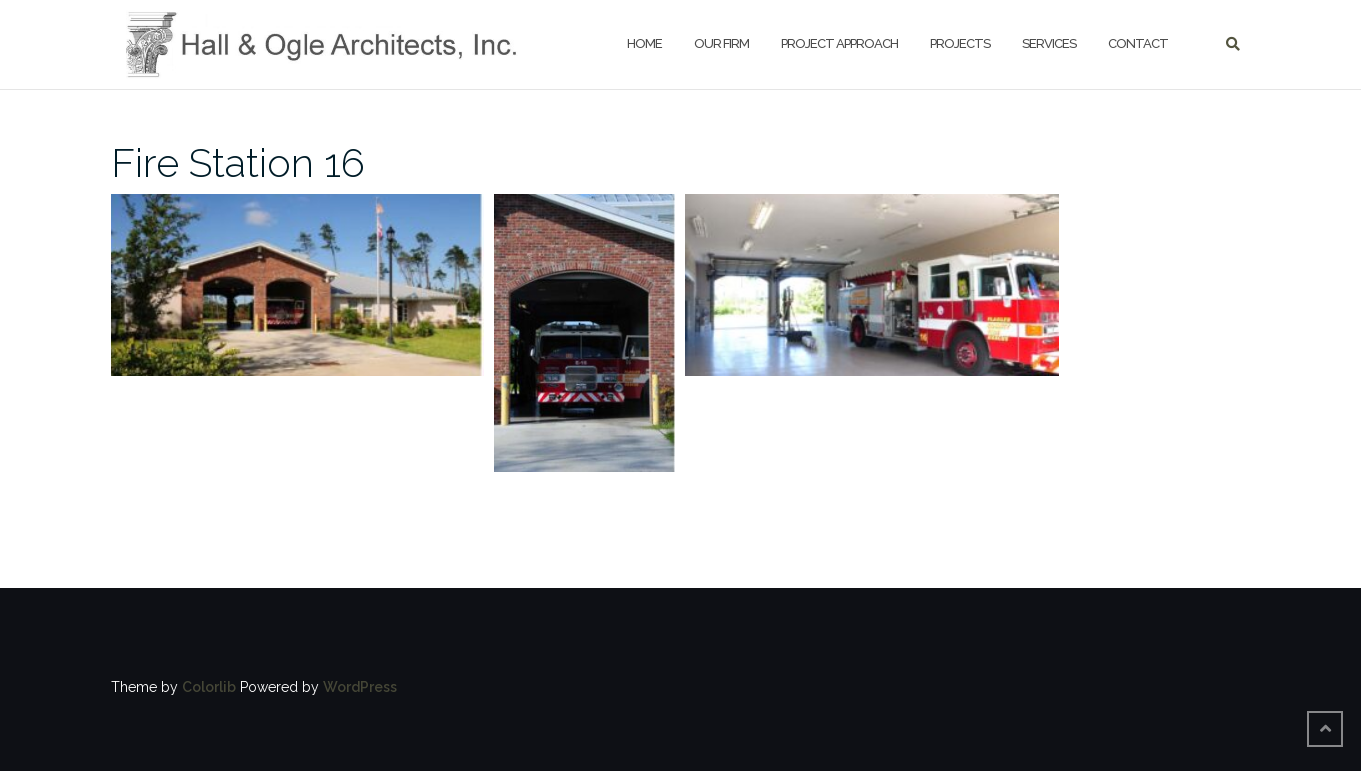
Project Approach (839, 43)
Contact (1138, 43)
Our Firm (721, 43)
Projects (960, 43)
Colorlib (209, 687)
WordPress (360, 687)
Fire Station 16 (238, 162)
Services (1049, 43)
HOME (644, 43)
